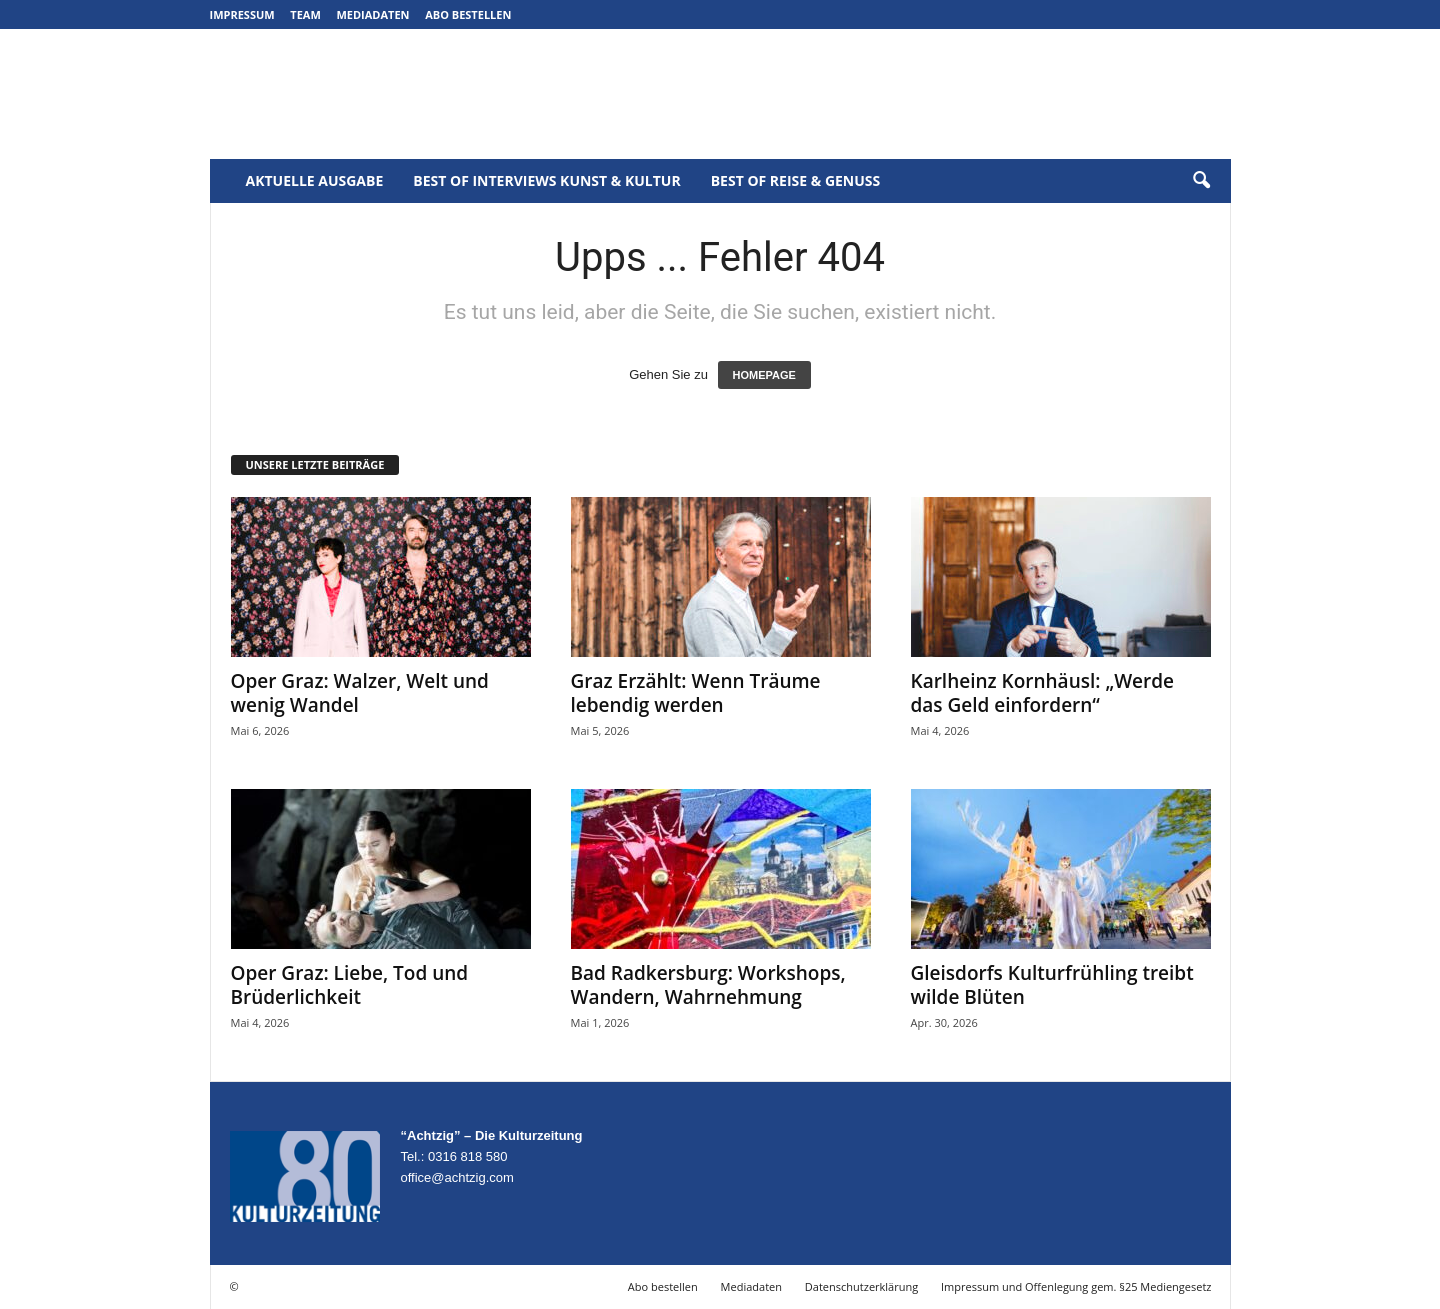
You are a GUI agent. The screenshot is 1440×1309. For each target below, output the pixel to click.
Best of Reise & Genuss (796, 180)
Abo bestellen (468, 14)
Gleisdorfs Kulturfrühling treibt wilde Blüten (1052, 985)
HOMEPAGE (764, 375)
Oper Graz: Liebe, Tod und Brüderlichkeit (350, 985)
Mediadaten (372, 14)
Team (305, 14)
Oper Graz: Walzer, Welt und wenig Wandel (360, 693)
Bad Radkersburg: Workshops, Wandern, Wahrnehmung (708, 985)
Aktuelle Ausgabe (315, 180)
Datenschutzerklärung (861, 1286)
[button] (1201, 181)
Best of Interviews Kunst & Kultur (546, 180)
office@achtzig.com (457, 1177)
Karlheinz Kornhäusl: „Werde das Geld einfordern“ (1043, 693)
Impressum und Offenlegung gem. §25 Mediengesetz (1076, 1286)
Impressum (242, 14)
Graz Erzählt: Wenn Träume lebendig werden (696, 693)
